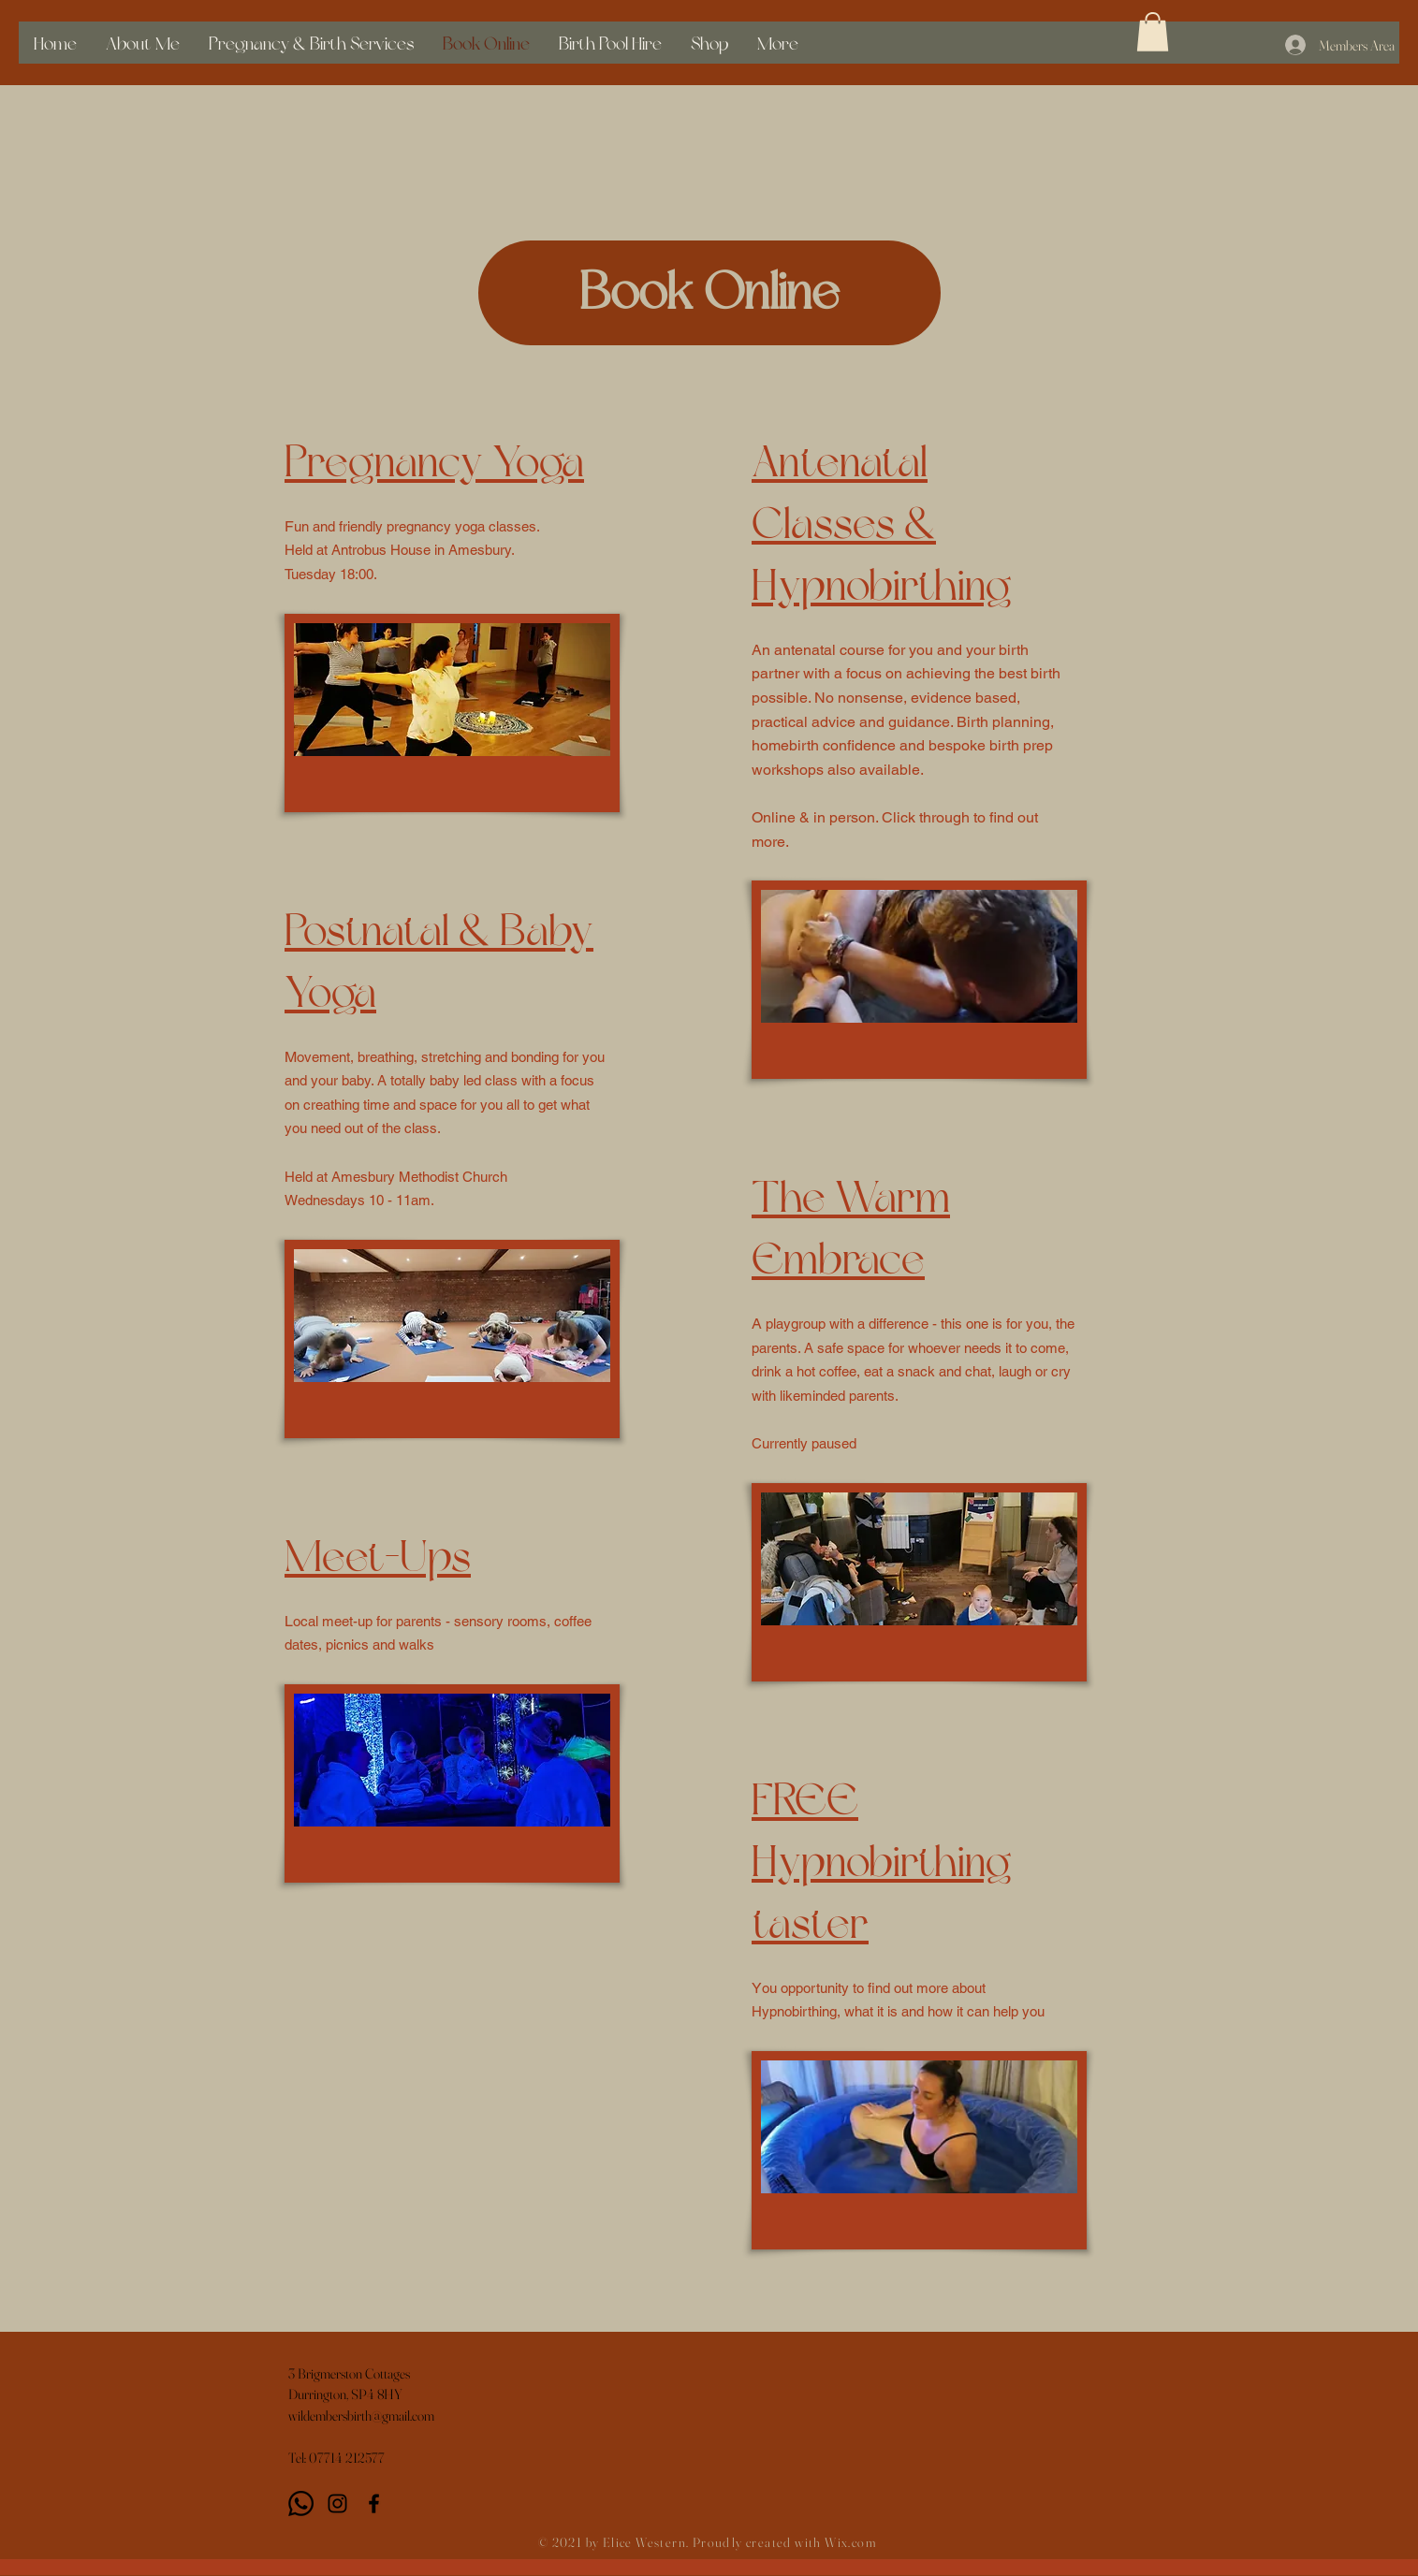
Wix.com (850, 2542)
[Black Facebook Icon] (374, 2503)
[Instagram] (337, 2503)
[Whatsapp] (301, 2503)
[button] (1152, 31)
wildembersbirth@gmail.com (361, 2415)
